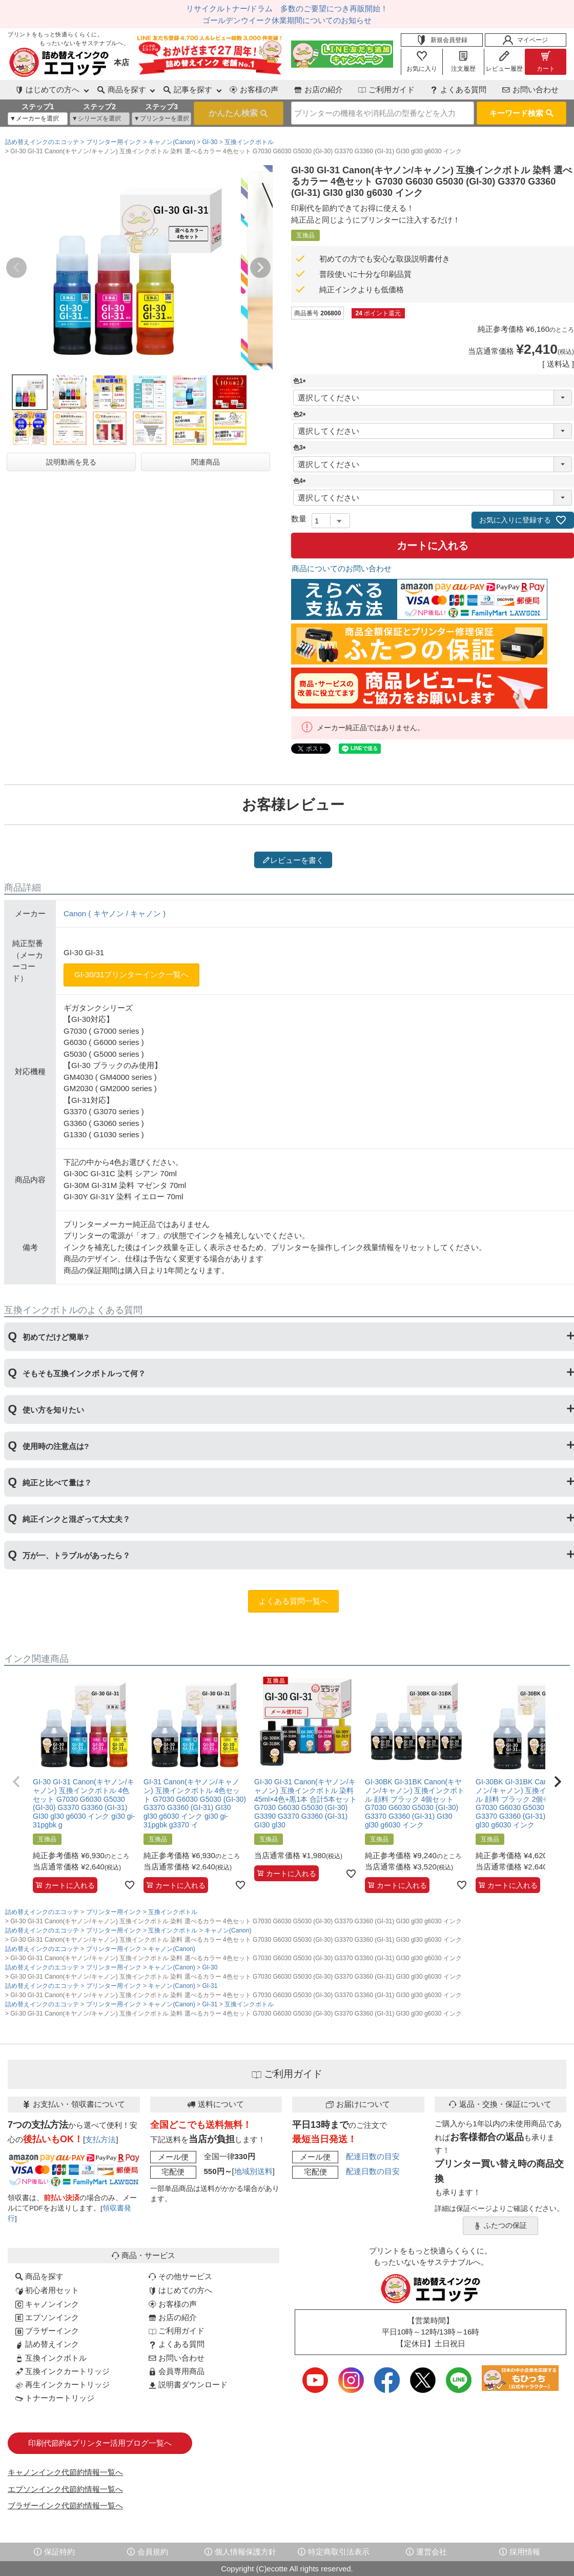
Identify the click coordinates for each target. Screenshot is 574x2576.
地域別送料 (253, 2171)
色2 (301, 414)
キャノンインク (47, 2304)
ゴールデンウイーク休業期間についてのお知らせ (287, 20)
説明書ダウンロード (188, 2384)
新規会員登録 (441, 40)
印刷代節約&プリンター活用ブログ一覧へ (100, 2443)
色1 (301, 381)
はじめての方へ (180, 2290)
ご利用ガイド (386, 89)
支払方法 (100, 2139)
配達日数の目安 (373, 2156)
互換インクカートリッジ (62, 2371)
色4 (301, 481)
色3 (301, 447)
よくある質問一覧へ (293, 1601)
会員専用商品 (176, 2371)
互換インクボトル (249, 142)
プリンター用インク (113, 142)
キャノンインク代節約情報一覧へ (65, 2472)
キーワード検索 (521, 113)
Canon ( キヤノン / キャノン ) (115, 913)
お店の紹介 (318, 89)
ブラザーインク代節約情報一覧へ (65, 2505)
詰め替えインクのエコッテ (42, 142)
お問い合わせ (530, 89)
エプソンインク (47, 2317)
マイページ (525, 40)
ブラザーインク (47, 2330)
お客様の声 (254, 89)
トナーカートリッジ (54, 2397)
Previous (16, 267)
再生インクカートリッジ (62, 2384)
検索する (238, 113)
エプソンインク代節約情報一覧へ (65, 2489)
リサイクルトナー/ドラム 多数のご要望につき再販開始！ (287, 8)
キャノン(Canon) (171, 142)
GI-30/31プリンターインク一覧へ (131, 974)
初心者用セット (47, 2290)
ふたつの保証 (500, 2226)
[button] (16, 1781)
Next (260, 267)
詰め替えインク (47, 2344)
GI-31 (209, 1985)
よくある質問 (458, 89)
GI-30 (209, 142)
